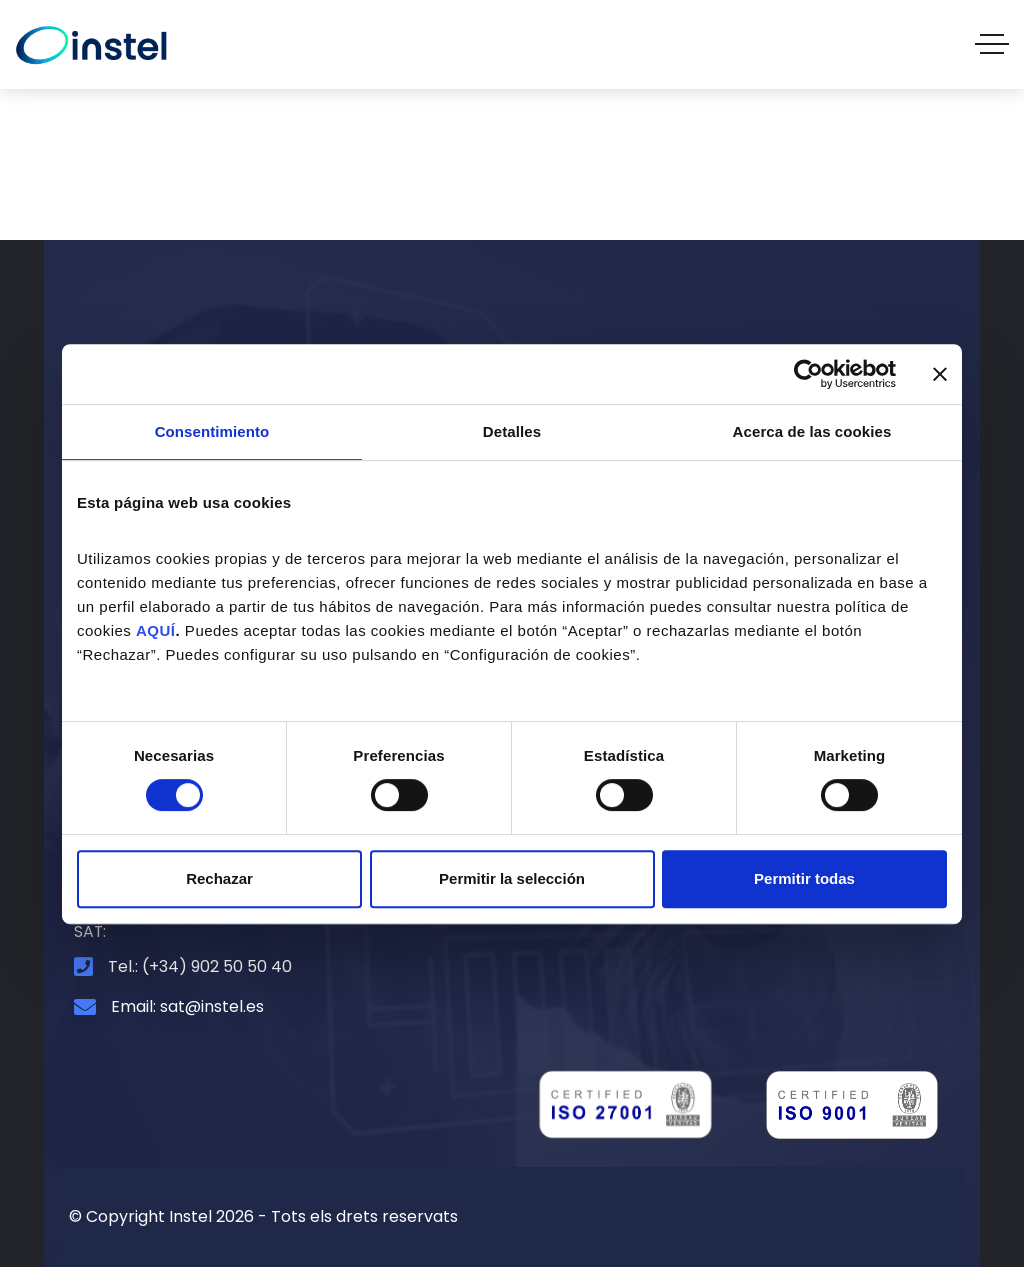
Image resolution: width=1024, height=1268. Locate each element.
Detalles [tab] (512, 431)
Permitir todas (804, 878)
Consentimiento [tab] (212, 431)
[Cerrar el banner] (940, 374)
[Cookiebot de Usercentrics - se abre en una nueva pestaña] (808, 374)
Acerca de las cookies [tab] (812, 431)
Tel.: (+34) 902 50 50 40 (200, 966)
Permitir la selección (512, 878)
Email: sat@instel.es (187, 1007)
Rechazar (219, 878)
